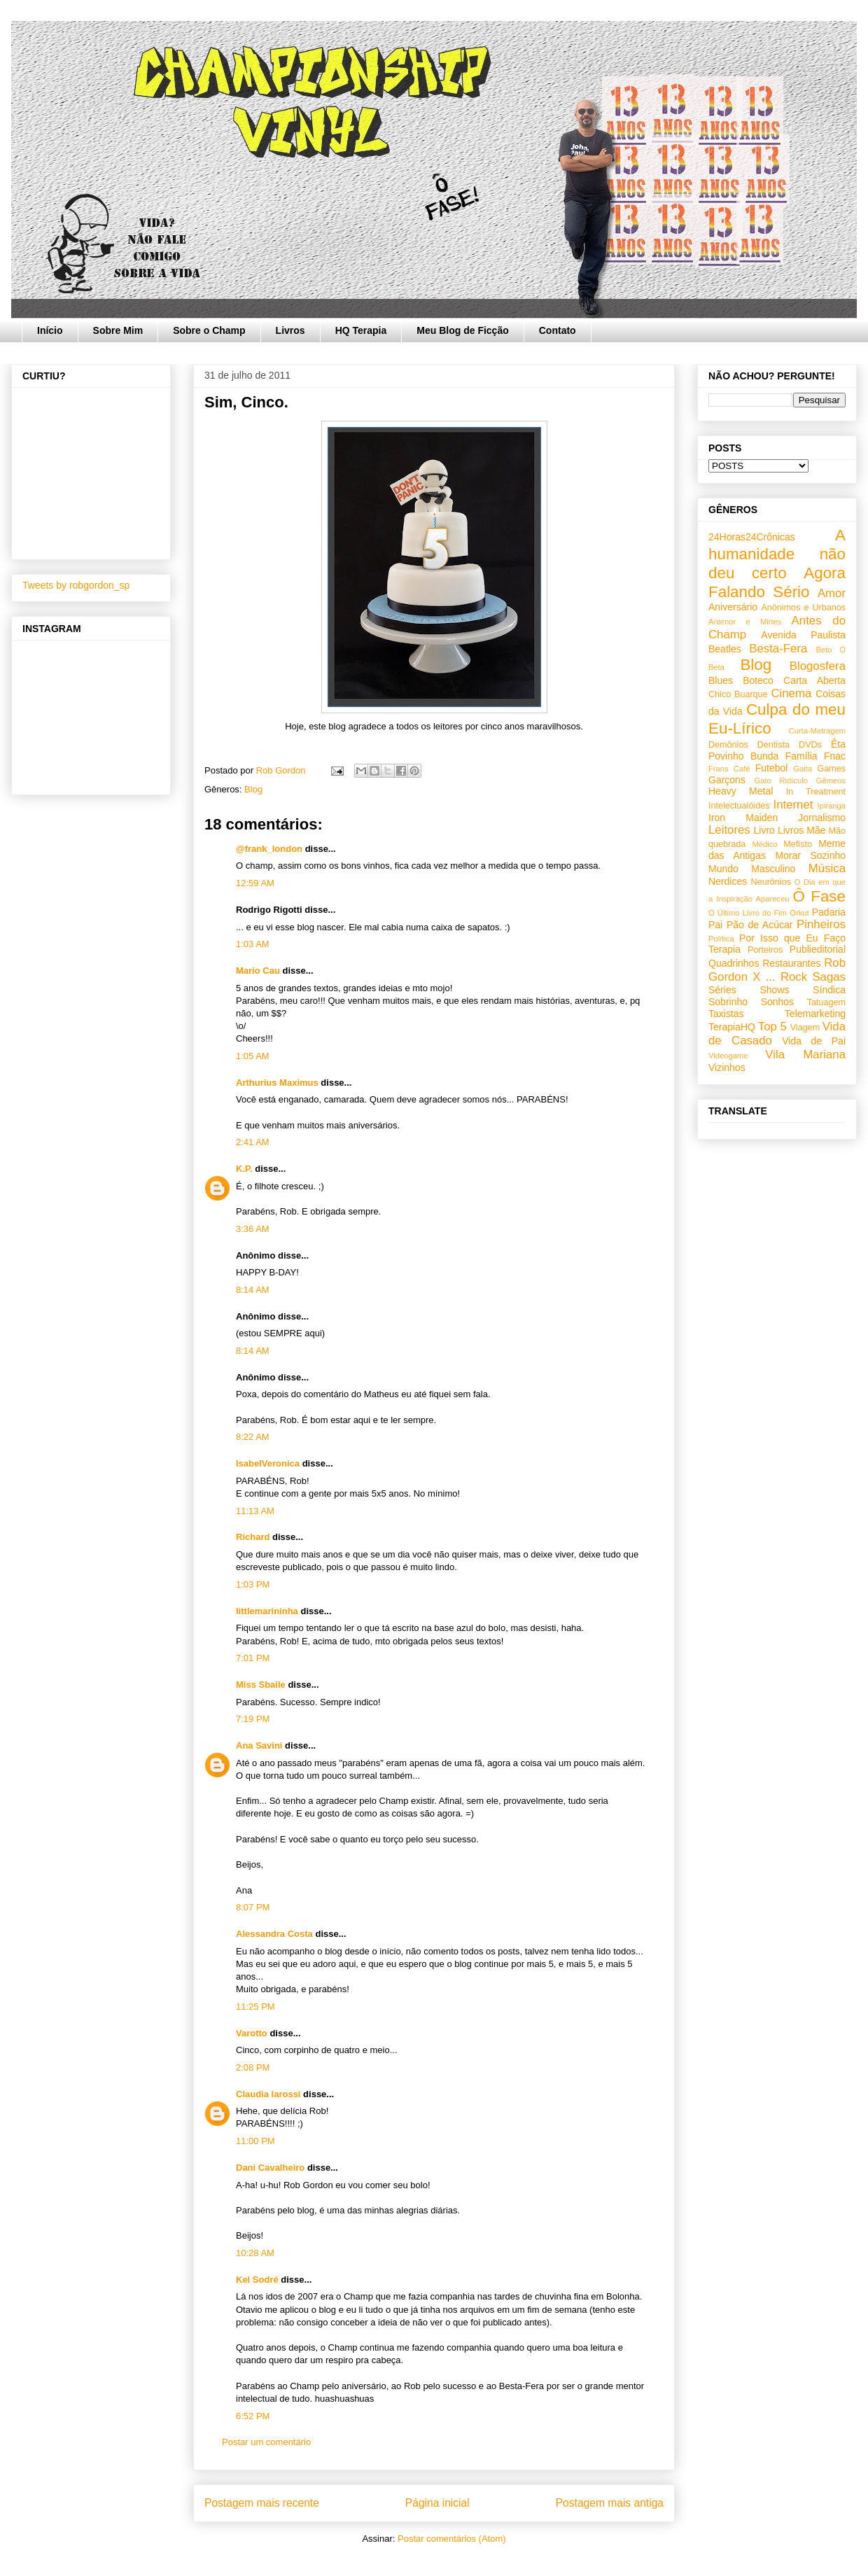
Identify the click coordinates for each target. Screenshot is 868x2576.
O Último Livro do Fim (747, 913)
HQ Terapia (361, 330)
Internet (793, 804)
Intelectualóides (739, 806)
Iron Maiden (743, 817)
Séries (722, 989)
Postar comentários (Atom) (452, 2538)
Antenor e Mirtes (744, 621)
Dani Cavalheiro (270, 2167)
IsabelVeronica (268, 1463)
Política (721, 938)
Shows (774, 989)
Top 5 (772, 1026)
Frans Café (729, 768)
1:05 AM (253, 1056)
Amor (832, 593)
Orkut (799, 913)
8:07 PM (253, 1907)
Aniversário (732, 606)
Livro (764, 830)
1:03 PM (253, 1584)
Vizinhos (727, 1067)
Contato (557, 330)
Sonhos (777, 1001)
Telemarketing (815, 1013)
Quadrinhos (733, 963)
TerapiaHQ (731, 1026)
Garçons (727, 779)
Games (831, 769)
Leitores (729, 829)
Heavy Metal (740, 791)
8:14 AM (253, 1289)
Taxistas (726, 1013)
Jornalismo (822, 817)
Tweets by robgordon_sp (76, 585)
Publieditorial (818, 949)
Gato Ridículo (780, 780)
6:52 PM (253, 2416)
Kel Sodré (257, 2279)
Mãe (815, 830)
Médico (764, 844)
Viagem (805, 1027)
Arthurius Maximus (277, 1082)
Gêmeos (831, 780)
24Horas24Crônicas (751, 536)
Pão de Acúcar (760, 924)
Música (827, 868)
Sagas (829, 976)
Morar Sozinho (810, 855)
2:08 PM (253, 2067)
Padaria (829, 912)
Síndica (829, 989)
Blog (253, 789)
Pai (715, 924)
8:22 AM (253, 1437)
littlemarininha (267, 1611)
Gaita (802, 768)
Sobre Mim (118, 330)
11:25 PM (255, 2006)
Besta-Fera (778, 648)
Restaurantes (791, 963)
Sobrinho (728, 1001)
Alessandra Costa (274, 1933)
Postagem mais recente (261, 2503)
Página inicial (437, 2503)
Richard (253, 1537)
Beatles (724, 648)
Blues (720, 680)
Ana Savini (259, 1745)
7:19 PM (253, 1719)
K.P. (244, 1168)
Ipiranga (832, 806)
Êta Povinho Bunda (777, 750)
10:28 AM (255, 2253)
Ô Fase (819, 896)
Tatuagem (826, 1002)
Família (801, 756)
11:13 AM (255, 1511)
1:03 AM (253, 944)
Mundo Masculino (751, 868)
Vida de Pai (814, 1040)
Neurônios (771, 882)
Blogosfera (818, 666)
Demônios (728, 745)
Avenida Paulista (803, 634)
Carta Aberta (814, 680)
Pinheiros (821, 924)
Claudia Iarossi (268, 2094)
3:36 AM (253, 1229)
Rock (793, 976)
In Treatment (816, 792)
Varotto (251, 2033)
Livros (290, 330)
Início (50, 330)
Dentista (773, 745)
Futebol (771, 768)
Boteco (758, 680)
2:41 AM (253, 1142)
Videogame (728, 1055)
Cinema (791, 693)
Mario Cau (258, 970)
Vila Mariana (805, 1054)
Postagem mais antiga (610, 2503)
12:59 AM (255, 883)
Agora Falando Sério (777, 582)
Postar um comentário (266, 2442)
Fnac (835, 756)
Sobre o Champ (209, 330)
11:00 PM (255, 2141)
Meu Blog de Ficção (462, 330)
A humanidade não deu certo (777, 554)
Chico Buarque (738, 694)
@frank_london (269, 849)
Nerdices (727, 881)
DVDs (810, 745)
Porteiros (765, 950)
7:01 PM (253, 1658)
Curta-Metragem (817, 731)
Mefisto (797, 844)
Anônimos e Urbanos (803, 607)
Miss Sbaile (261, 1684)
